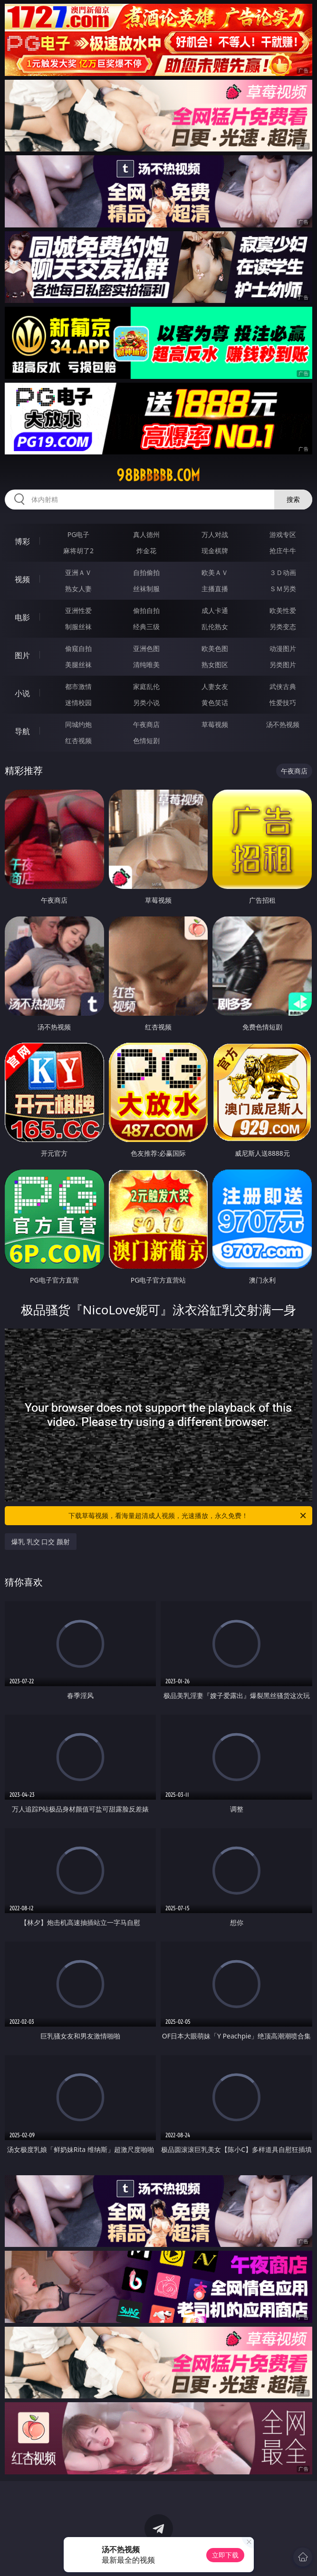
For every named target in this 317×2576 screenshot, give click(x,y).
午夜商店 (146, 724)
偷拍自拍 (146, 610)
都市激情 (78, 686)
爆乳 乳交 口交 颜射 (40, 1541)
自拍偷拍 (146, 572)
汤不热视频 (282, 724)
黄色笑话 (215, 702)
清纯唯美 (146, 664)
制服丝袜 (78, 626)
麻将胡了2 (78, 550)
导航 (22, 731)
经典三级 (146, 626)
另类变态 (282, 626)
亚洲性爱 (78, 610)
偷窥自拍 (78, 648)
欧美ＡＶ (215, 572)
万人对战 (215, 534)
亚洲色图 (146, 648)
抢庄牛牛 (282, 550)
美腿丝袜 (78, 664)
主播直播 (215, 588)
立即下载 (225, 2554)
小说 (22, 693)
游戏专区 (282, 534)
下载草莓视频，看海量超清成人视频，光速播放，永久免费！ (187, 1515)
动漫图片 (282, 648)
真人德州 (146, 534)
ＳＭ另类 (282, 588)
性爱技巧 (282, 702)
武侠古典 (282, 686)
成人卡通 (215, 610)
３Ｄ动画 (282, 572)
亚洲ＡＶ (78, 572)
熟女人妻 (78, 588)
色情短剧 (146, 740)
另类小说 (146, 702)
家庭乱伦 (146, 686)
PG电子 (78, 534)
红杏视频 (78, 740)
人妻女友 (215, 686)
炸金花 (146, 550)
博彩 (22, 541)
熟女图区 (215, 664)
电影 (22, 617)
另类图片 (282, 664)
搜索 (293, 499)
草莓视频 (215, 724)
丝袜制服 (146, 588)
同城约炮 (78, 724)
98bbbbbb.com (158, 475)
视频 (22, 579)
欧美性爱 (282, 610)
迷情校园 (78, 702)
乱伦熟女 (215, 626)
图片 (22, 655)
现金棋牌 (215, 550)
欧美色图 (215, 648)
